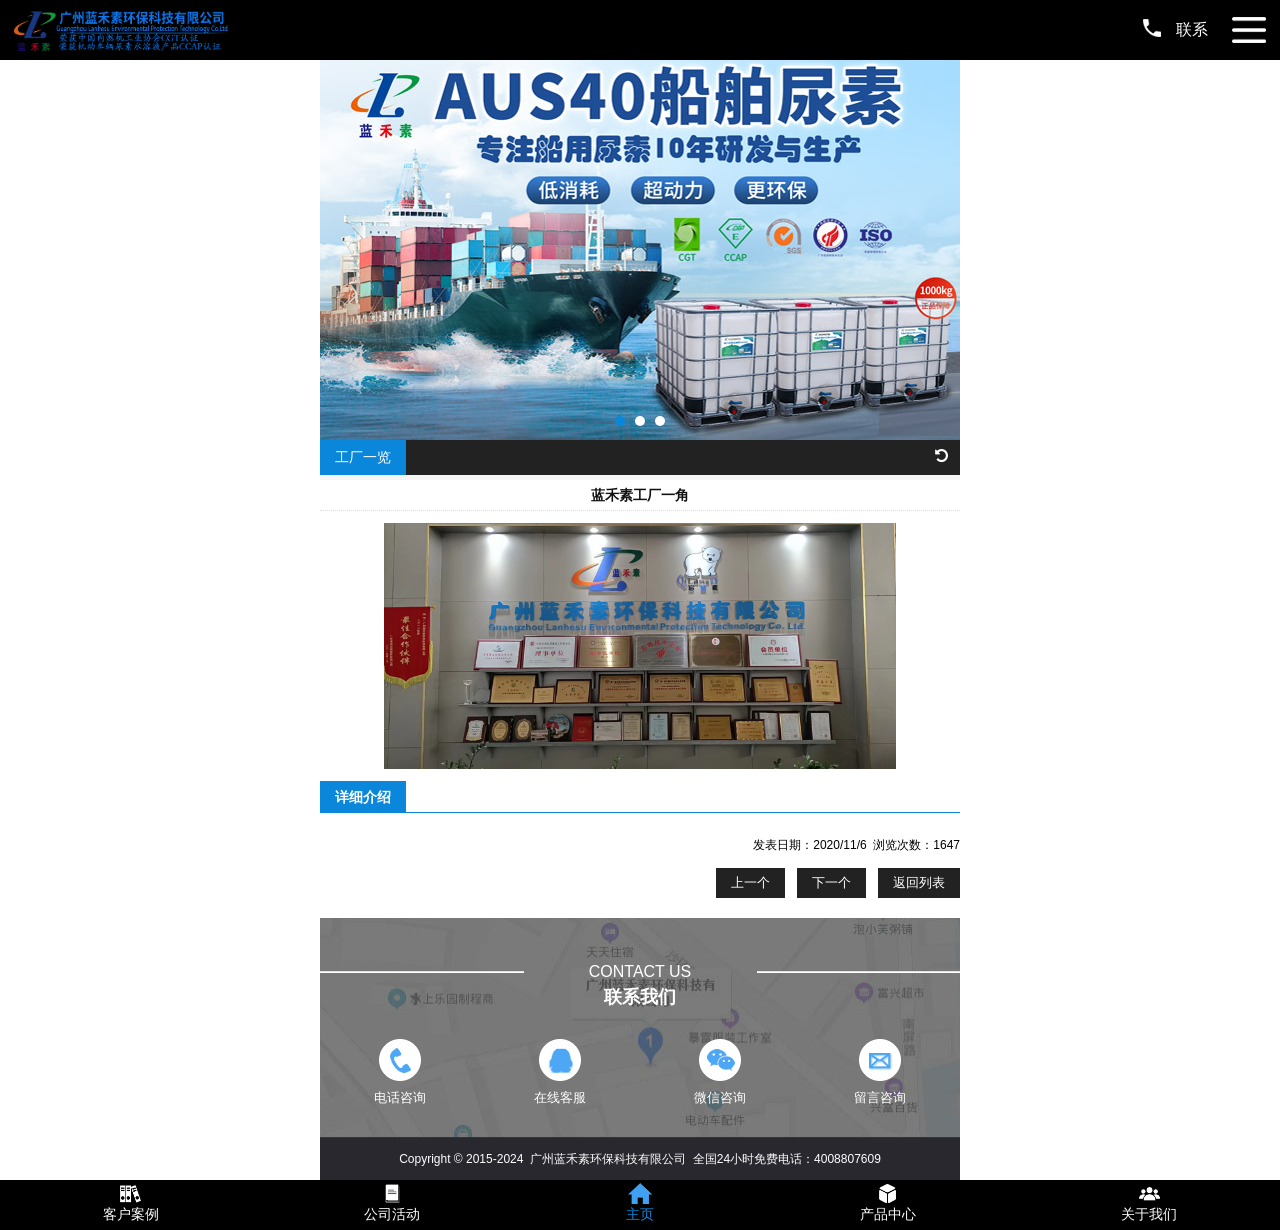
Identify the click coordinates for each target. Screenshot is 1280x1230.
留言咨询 (879, 1072)
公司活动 (392, 1214)
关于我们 (1149, 1214)
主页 (640, 1214)
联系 (1175, 29)
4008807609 (847, 1159)
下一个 (831, 882)
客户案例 (131, 1214)
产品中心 (888, 1214)
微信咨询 (719, 1072)
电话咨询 (399, 1072)
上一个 (750, 882)
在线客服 (559, 1072)
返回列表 (919, 882)
